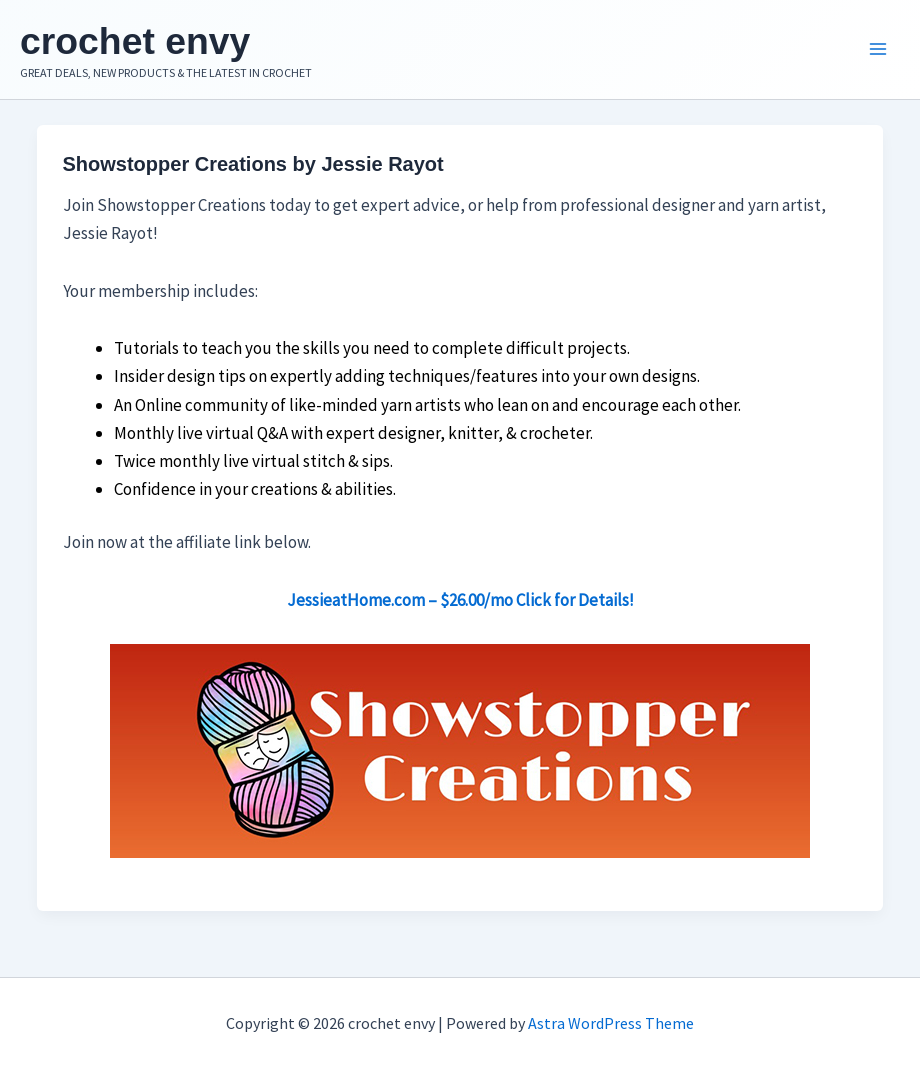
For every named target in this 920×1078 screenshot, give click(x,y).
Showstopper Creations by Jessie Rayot (253, 170)
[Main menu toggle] (878, 53)
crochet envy (155, 42)
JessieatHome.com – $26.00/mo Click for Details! (460, 606)
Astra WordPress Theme (611, 1023)
